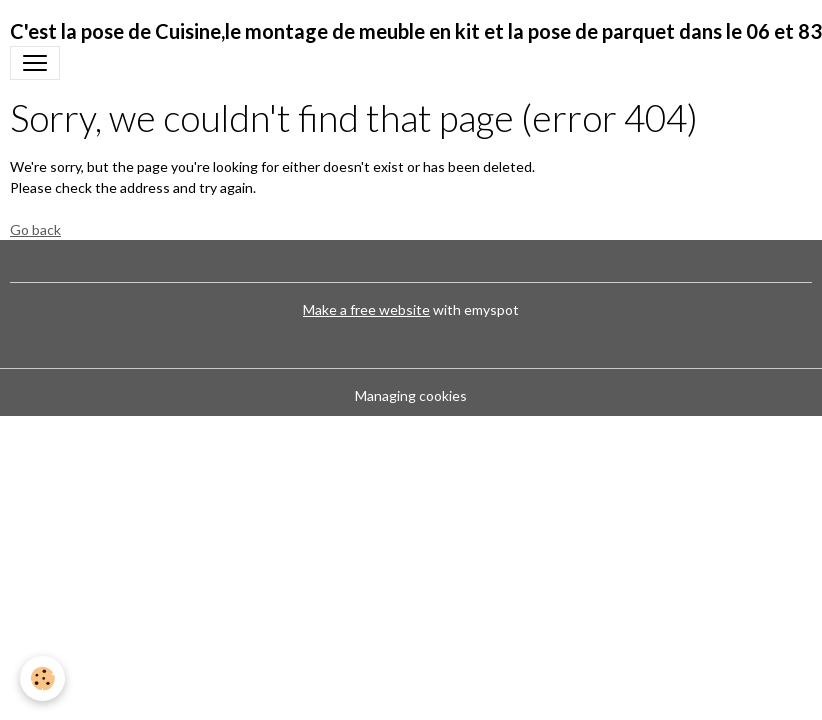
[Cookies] (42, 678)
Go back (35, 229)
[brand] (416, 31)
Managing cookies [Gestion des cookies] (411, 395)
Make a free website (366, 309)
